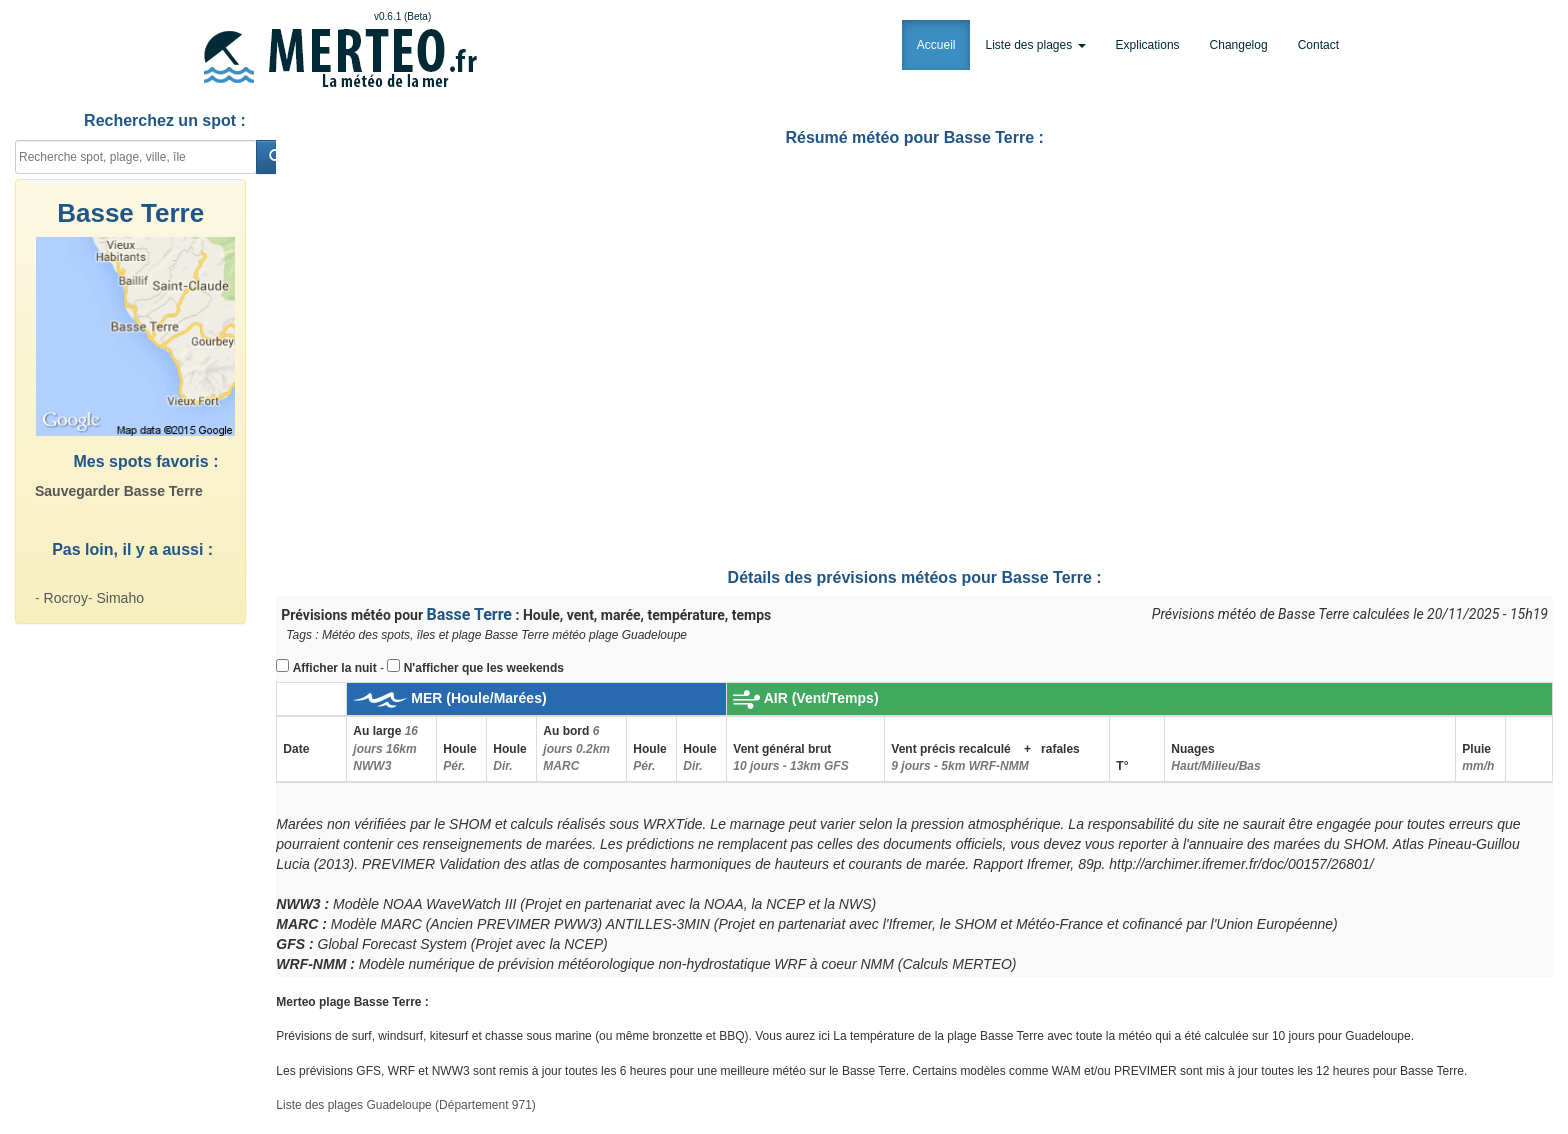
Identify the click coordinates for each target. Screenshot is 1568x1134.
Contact (1318, 45)
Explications (1148, 45)
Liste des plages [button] (1035, 45)
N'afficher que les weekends (484, 668)
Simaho (119, 598)
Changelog (1239, 45)
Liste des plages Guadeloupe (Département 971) (406, 1105)
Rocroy (66, 598)
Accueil (936, 45)
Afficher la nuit (335, 668)
